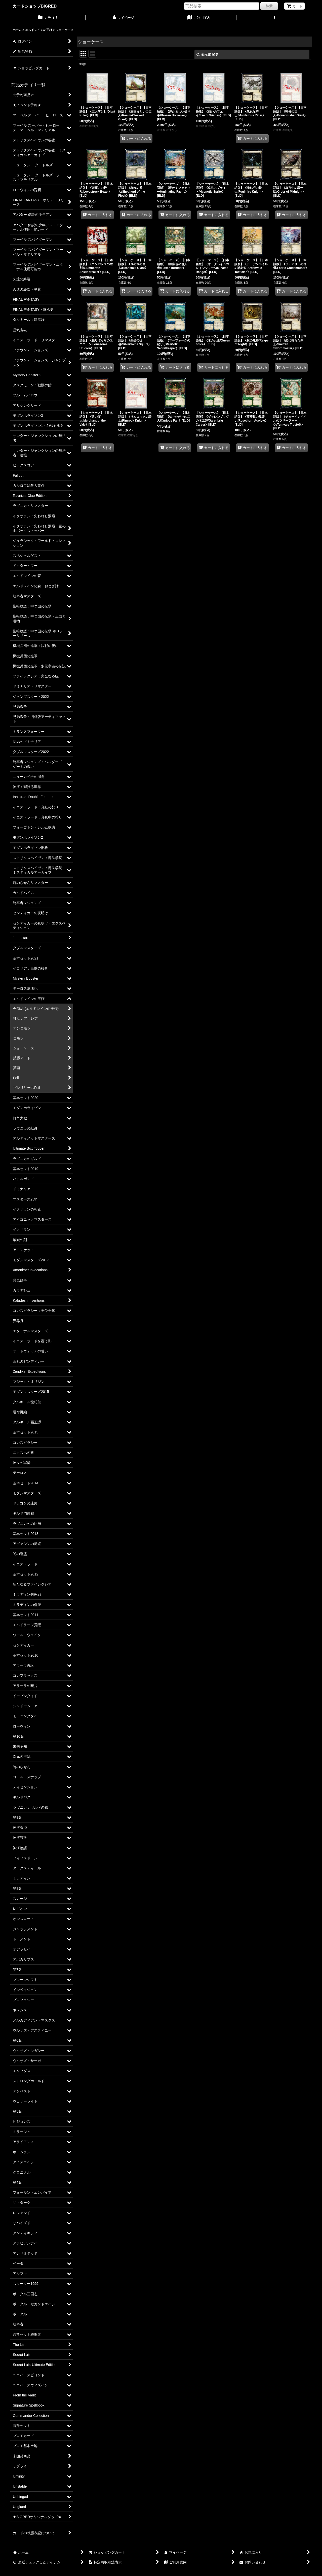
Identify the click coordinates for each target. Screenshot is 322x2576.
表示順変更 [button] (207, 54)
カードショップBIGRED (35, 6)
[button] (274, 18)
